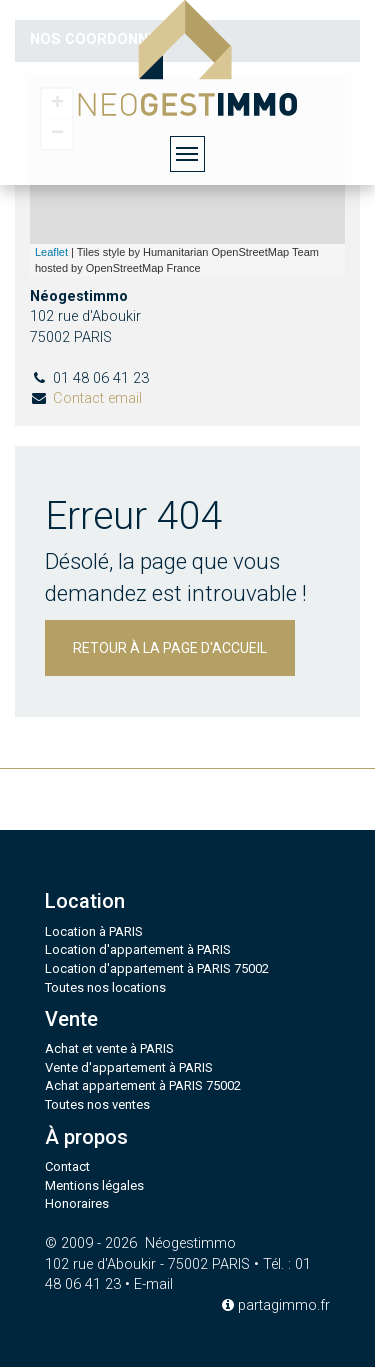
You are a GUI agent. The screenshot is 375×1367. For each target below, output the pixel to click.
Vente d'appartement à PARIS (129, 1067)
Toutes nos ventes (97, 1104)
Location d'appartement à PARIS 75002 (157, 968)
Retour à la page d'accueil (170, 648)
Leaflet (51, 252)
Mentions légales (94, 1185)
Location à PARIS (94, 931)
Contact (67, 1166)
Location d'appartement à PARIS (138, 949)
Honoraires (77, 1203)
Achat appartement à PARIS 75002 (143, 1085)
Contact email (97, 398)
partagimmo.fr (276, 1305)
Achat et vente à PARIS (109, 1048)
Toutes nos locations (105, 987)
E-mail (153, 1284)
